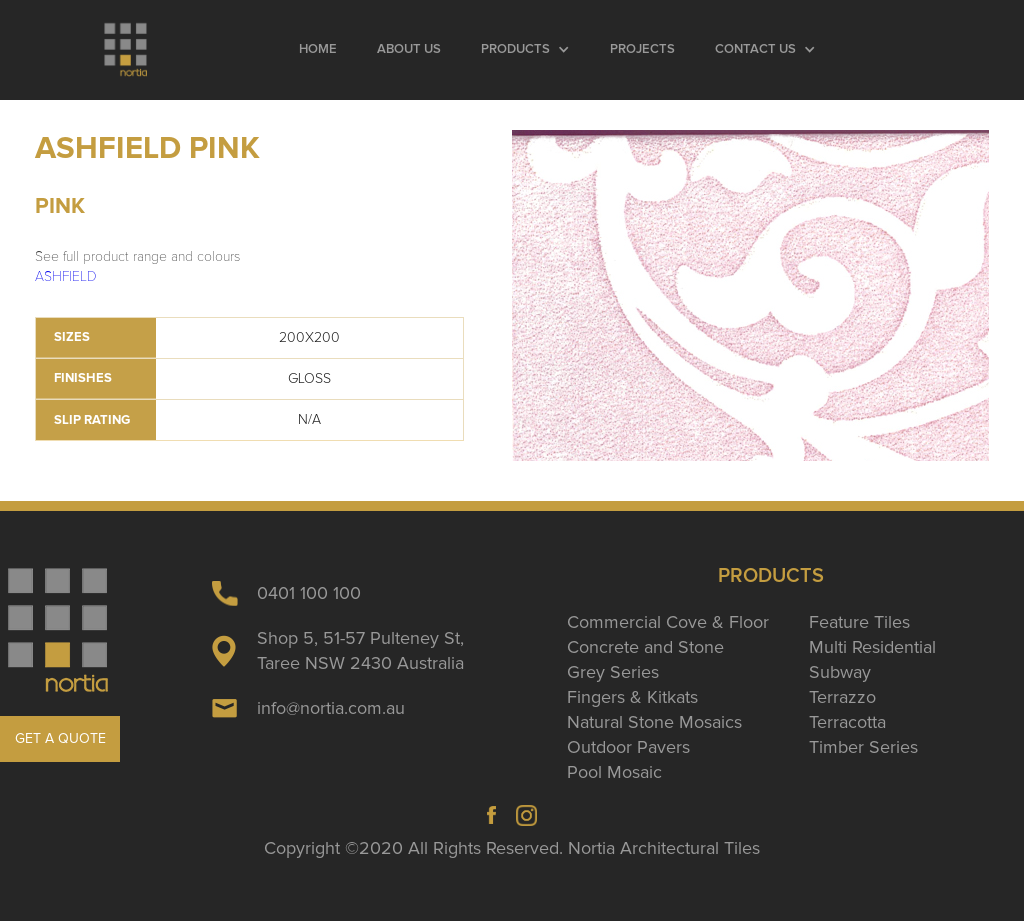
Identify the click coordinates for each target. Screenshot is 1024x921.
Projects (642, 49)
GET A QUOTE (60, 738)
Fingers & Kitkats (632, 697)
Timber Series (863, 747)
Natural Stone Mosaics (654, 722)
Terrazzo (842, 697)
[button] (525, 50)
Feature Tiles (859, 622)
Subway (840, 672)
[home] (127, 50)
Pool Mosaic (614, 772)
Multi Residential (872, 647)
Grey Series (613, 672)
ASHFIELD (66, 276)
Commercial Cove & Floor (668, 622)
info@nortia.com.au (331, 708)
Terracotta (847, 722)
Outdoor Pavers (628, 747)
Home (318, 49)
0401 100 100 (309, 593)
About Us (409, 49)
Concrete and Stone (645, 647)
